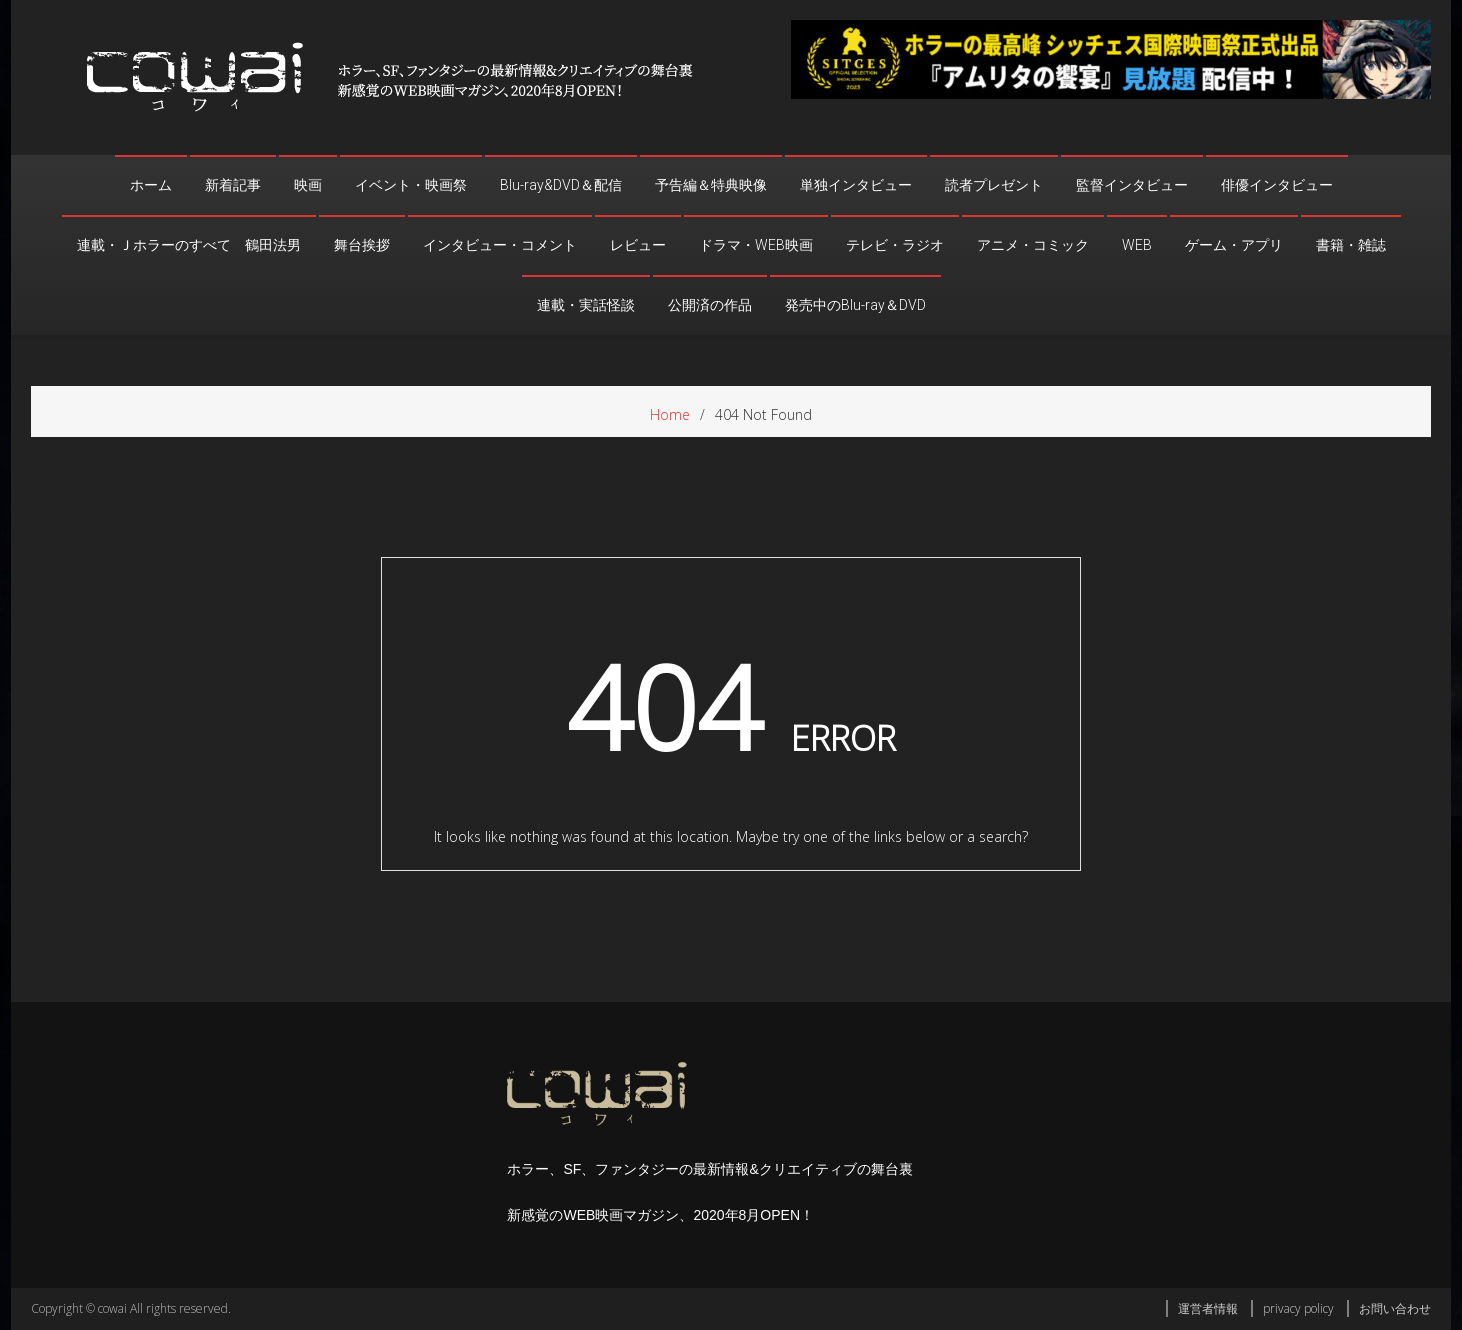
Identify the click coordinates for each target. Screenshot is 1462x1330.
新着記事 (233, 185)
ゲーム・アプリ (1234, 245)
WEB (1137, 245)
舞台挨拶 (362, 245)
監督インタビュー (1132, 185)
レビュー (638, 245)
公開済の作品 (710, 305)
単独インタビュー (856, 185)
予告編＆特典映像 (711, 185)
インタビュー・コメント (500, 245)
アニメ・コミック (1033, 245)
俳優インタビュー (1277, 185)
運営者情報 (1208, 1308)
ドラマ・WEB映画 (756, 245)
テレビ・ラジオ (895, 245)
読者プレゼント (994, 185)
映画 (308, 185)
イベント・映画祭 (411, 185)
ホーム (151, 185)
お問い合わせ (1395, 1308)
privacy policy (1298, 1308)
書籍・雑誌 (1351, 245)
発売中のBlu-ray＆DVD (855, 305)
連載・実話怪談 (586, 305)
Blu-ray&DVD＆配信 (561, 185)
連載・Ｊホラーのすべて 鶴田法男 (189, 245)
